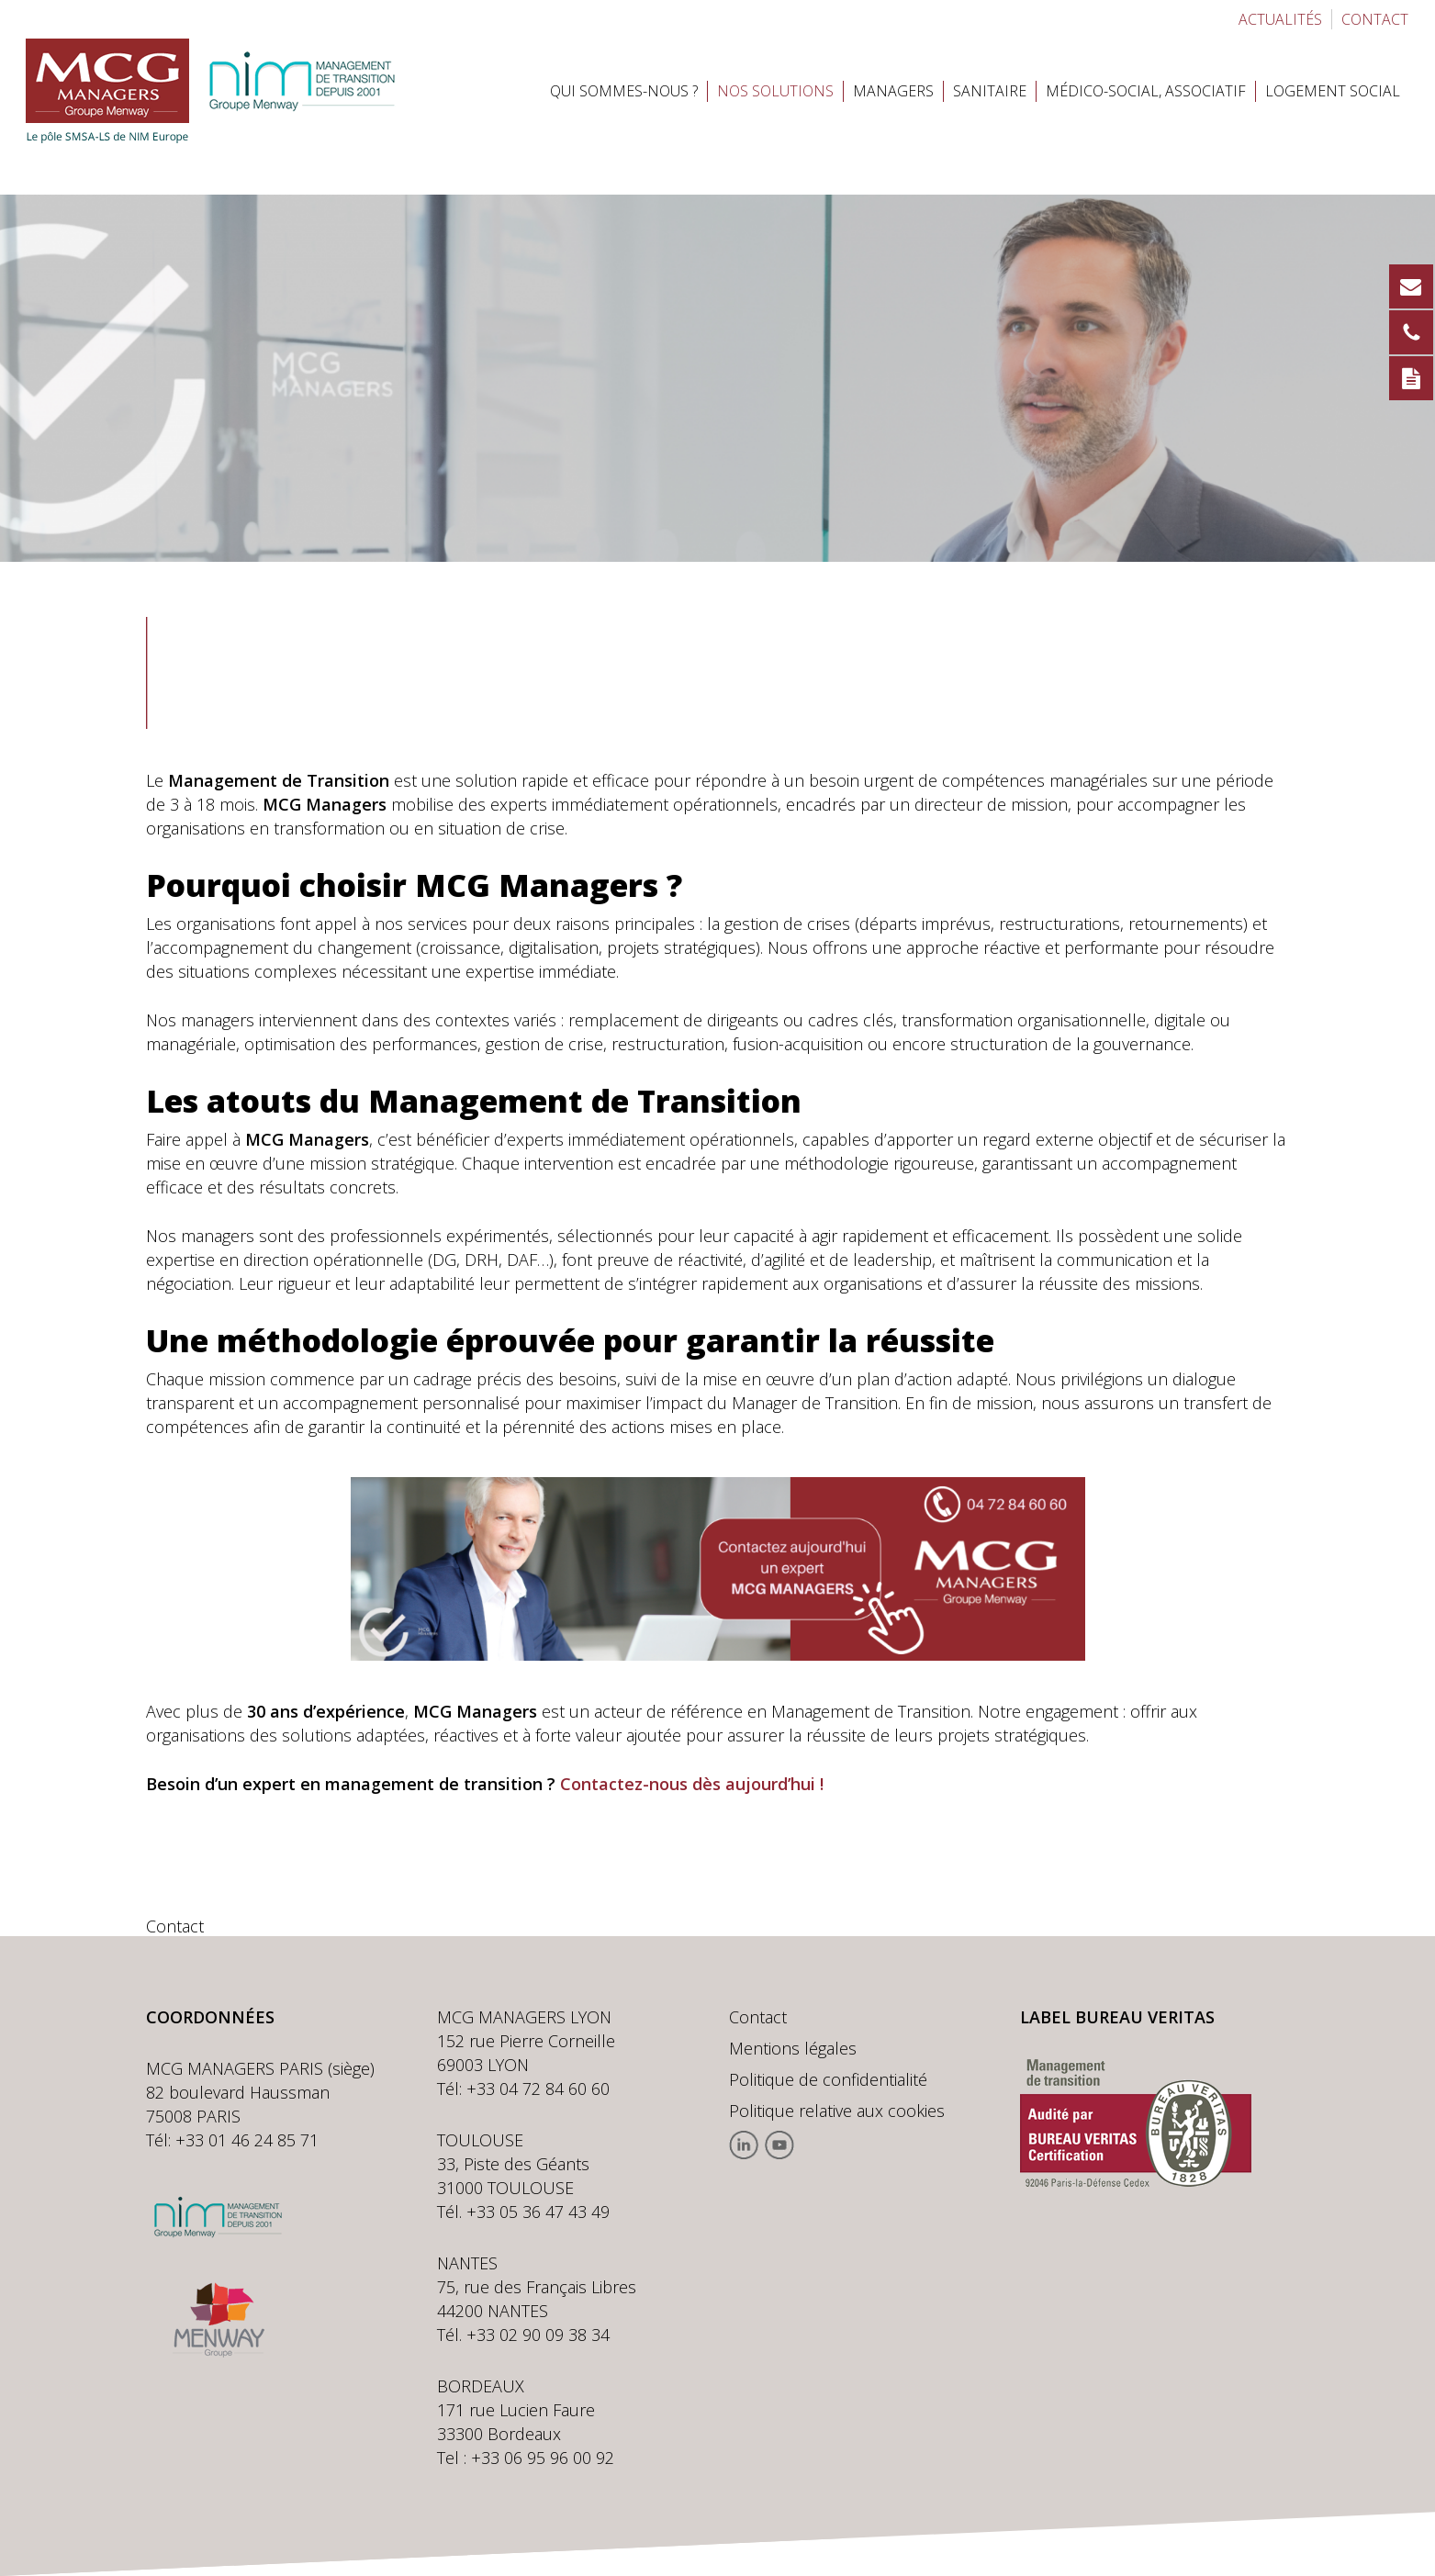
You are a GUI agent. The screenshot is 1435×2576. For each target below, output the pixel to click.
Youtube (779, 2145)
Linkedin (744, 2145)
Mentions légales (793, 2048)
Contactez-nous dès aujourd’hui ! (692, 1784)
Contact (758, 2017)
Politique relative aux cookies (837, 2111)
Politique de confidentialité (828, 2079)
